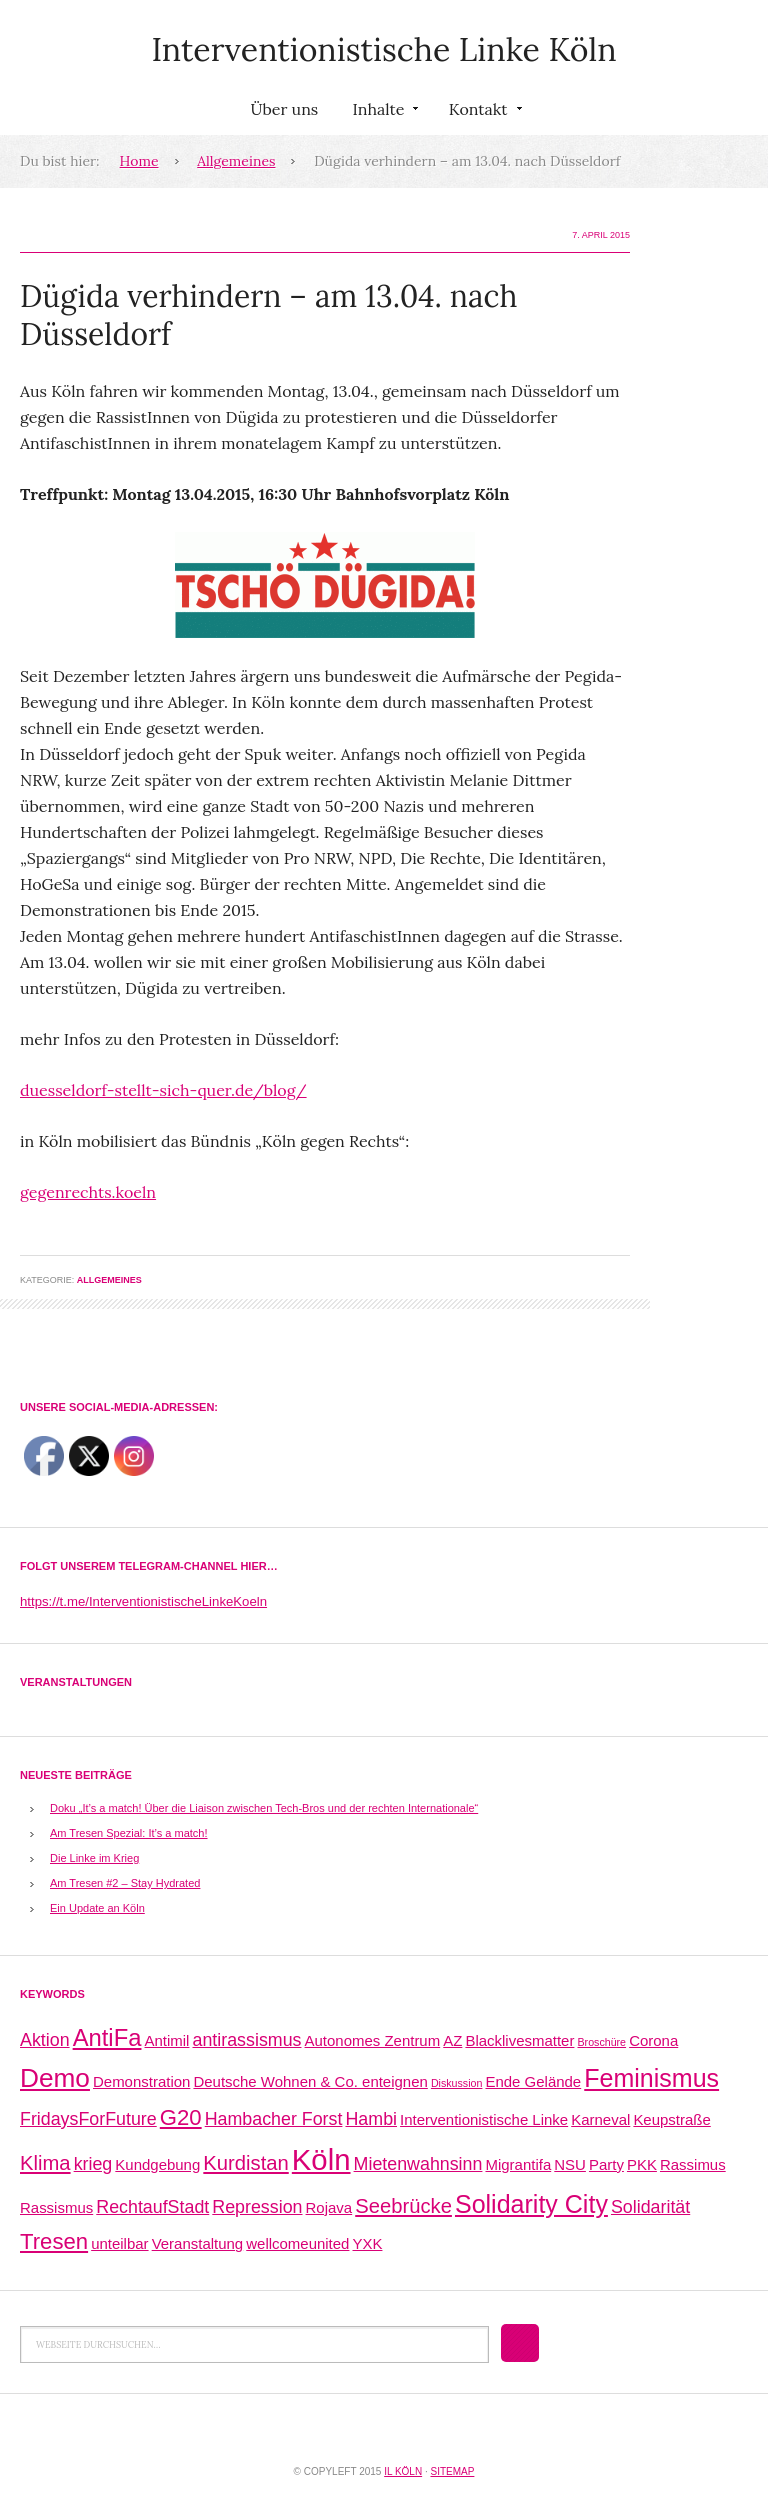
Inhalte (383, 113)
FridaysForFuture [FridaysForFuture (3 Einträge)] (88, 2119)
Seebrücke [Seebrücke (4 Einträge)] (403, 2206)
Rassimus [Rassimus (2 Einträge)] (693, 2164)
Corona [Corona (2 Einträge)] (653, 2040)
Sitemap (452, 2471)
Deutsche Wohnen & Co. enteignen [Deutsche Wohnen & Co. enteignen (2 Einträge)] (310, 2081)
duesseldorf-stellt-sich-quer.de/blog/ (163, 1090)
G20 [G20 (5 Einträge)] (181, 2117)
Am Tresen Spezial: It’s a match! (129, 1833)
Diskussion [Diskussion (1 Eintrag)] (457, 2083)
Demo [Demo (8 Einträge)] (55, 2078)
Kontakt (483, 113)
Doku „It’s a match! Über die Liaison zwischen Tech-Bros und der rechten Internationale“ (264, 1808)
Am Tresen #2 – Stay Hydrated (125, 1883)
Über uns (284, 109)
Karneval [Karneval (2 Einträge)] (600, 2119)
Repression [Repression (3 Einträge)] (257, 2207)
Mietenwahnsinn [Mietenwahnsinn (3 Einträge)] (418, 2164)
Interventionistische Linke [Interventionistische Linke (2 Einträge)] (484, 2119)
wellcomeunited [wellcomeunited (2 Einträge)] (297, 2243)
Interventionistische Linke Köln (383, 49)
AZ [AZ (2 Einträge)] (452, 2040)
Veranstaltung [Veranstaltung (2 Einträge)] (198, 2243)
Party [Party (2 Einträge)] (606, 2164)
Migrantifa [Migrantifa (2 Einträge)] (518, 2164)
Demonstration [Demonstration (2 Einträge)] (141, 2081)
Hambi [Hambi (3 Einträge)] (371, 2119)
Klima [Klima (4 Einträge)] (45, 2163)
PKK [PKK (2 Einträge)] (642, 2164)
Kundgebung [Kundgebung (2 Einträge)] (157, 2164)
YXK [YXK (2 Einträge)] (368, 2243)
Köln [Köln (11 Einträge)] (321, 2159)
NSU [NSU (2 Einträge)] (570, 2164)
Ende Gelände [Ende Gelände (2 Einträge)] (533, 2081)
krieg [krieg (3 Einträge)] (93, 2164)
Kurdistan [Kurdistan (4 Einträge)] (245, 2163)
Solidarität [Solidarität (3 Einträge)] (650, 2207)
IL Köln (403, 2471)
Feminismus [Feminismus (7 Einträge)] (651, 2078)
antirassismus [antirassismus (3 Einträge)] (247, 2040)
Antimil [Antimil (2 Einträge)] (167, 2040)
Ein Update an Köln (97, 1908)
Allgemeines (236, 161)
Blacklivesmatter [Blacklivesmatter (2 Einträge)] (519, 2040)
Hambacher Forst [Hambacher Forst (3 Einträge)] (274, 2119)
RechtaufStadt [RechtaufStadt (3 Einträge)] (152, 2207)
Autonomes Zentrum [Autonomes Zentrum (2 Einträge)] (373, 2040)
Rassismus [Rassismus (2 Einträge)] (56, 2207)
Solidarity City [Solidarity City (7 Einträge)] (531, 2204)
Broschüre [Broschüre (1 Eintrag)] (601, 2042)
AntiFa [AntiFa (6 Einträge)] (107, 2037)
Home (139, 161)
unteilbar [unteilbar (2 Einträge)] (119, 2243)
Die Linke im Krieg (94, 1858)
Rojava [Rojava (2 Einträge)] (329, 2207)
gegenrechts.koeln (88, 1192)
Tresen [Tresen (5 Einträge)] (54, 2241)
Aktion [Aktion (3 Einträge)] (45, 2040)
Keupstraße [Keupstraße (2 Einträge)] (671, 2119)
